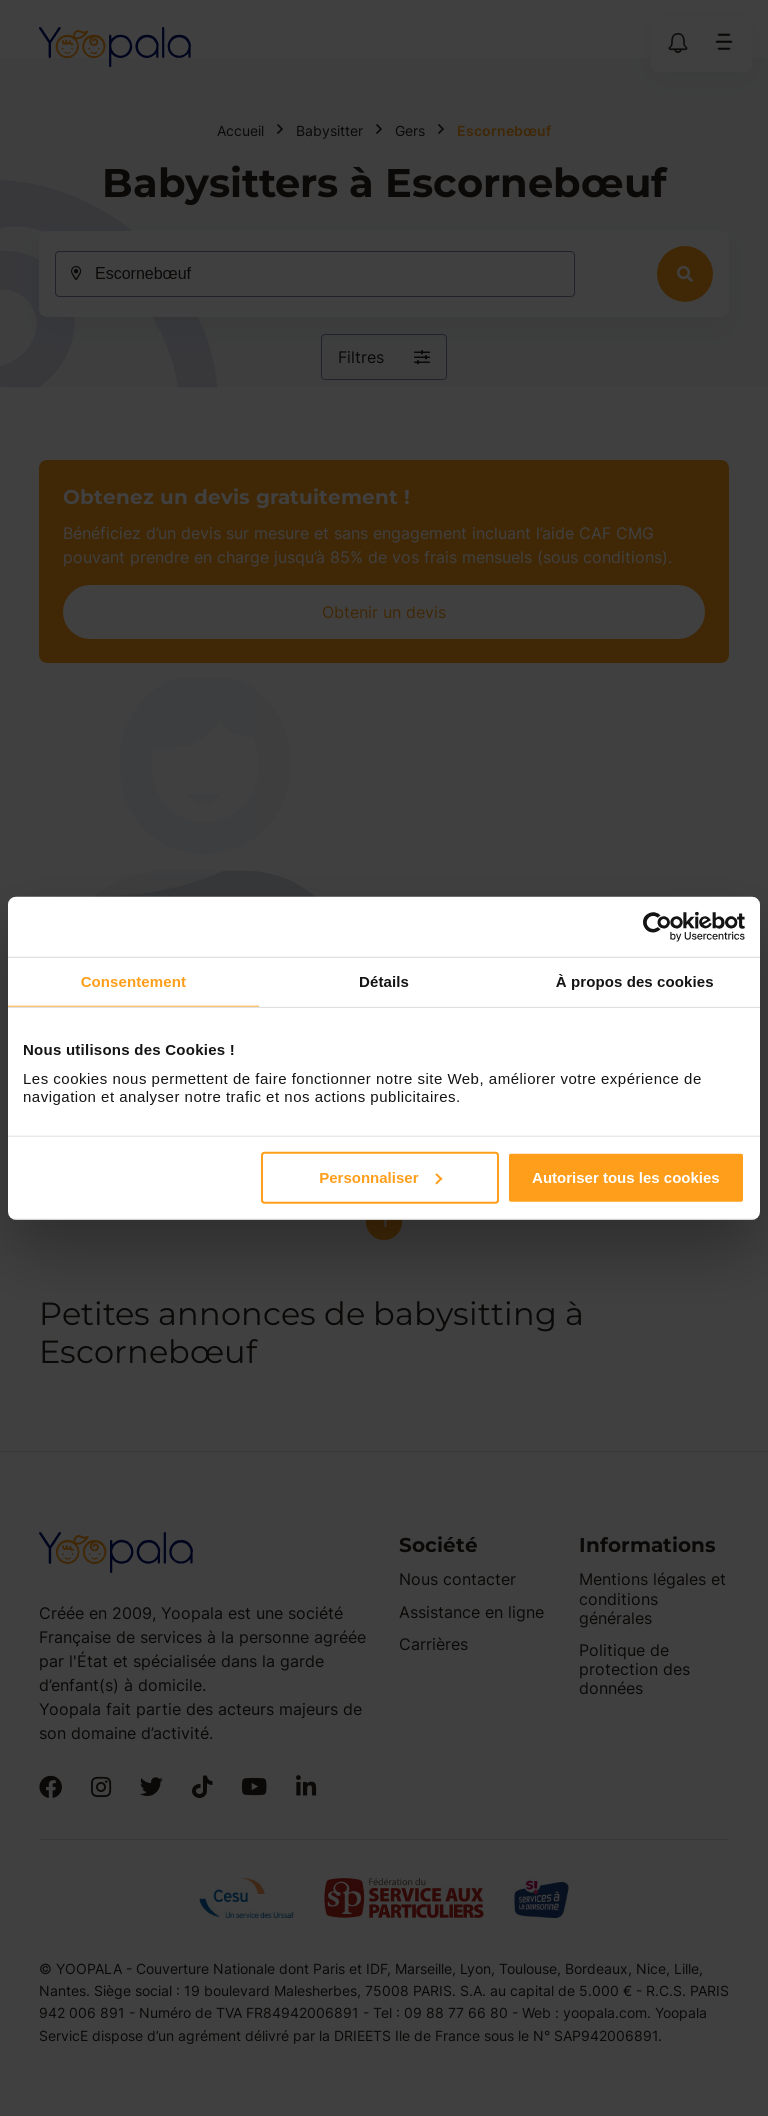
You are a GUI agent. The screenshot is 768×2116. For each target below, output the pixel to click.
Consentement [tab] (133, 981)
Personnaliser (380, 1176)
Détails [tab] (384, 981)
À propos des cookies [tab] (635, 981)
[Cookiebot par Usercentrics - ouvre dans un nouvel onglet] (657, 927)
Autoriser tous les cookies (626, 1176)
